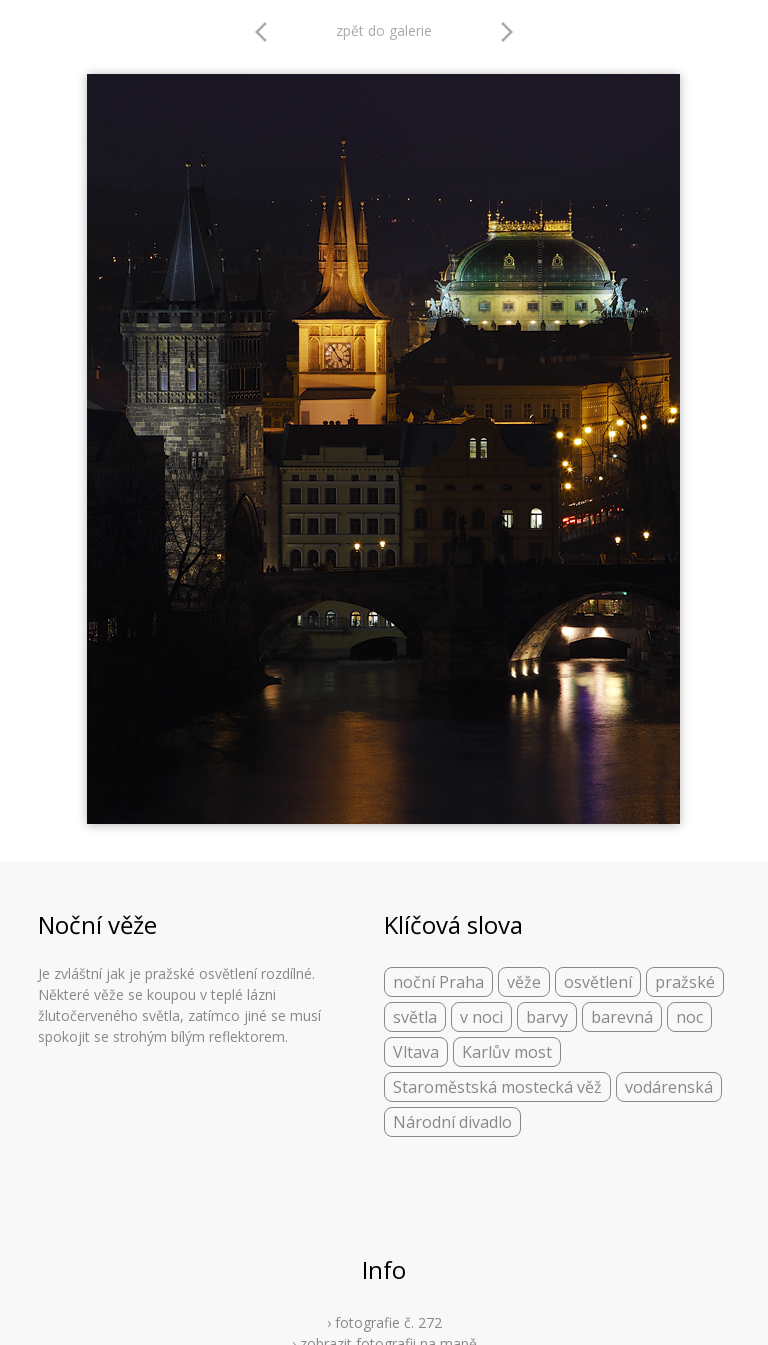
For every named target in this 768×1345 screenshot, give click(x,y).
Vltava (416, 1052)
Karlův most (507, 1052)
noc (689, 1017)
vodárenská (669, 1087)
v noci (481, 1017)
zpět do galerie (384, 30)
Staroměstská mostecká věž (497, 1087)
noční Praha (438, 982)
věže (524, 982)
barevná (622, 1017)
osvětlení (598, 982)
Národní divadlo (452, 1122)
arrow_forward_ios (507, 32)
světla (415, 1017)
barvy (547, 1017)
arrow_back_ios (267, 32)
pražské (685, 982)
